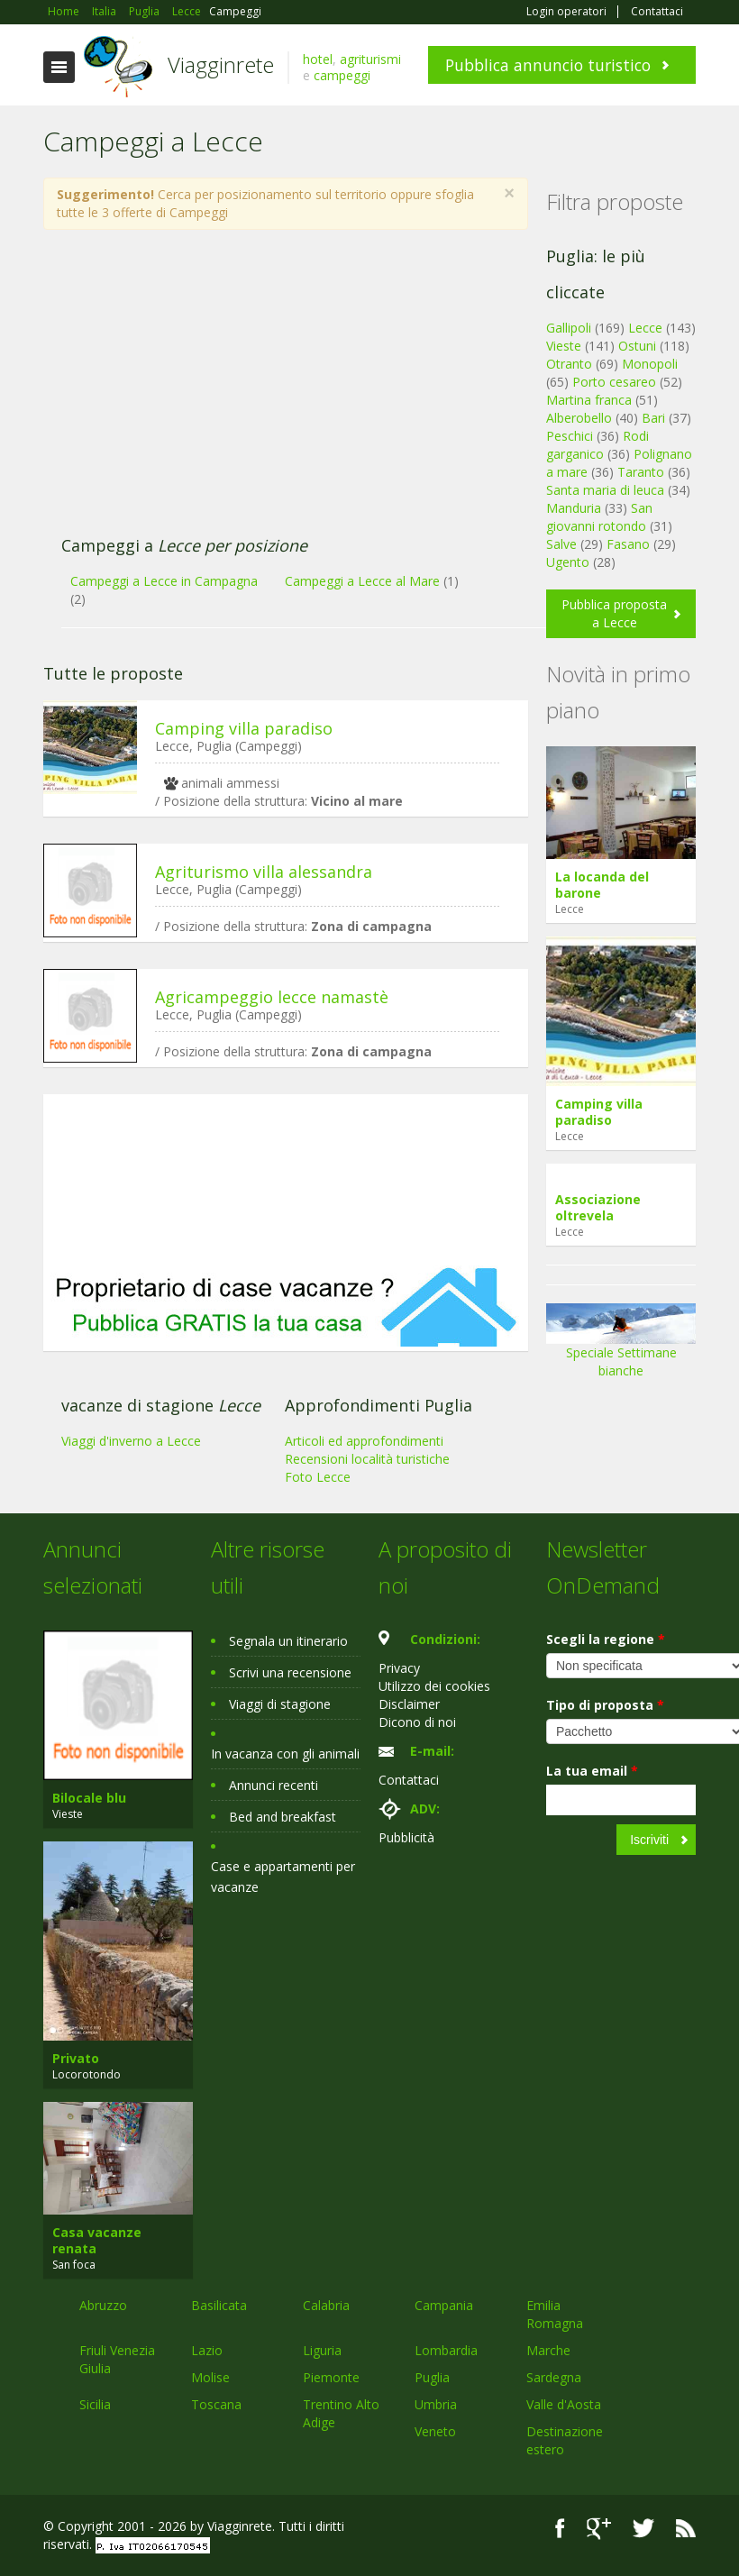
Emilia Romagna (554, 2314)
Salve (561, 544)
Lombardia (446, 2350)
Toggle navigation (59, 67)
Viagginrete (221, 64)
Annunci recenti (273, 1785)
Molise (210, 2377)
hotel (318, 59)
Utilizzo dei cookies (434, 1685)
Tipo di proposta (605, 1704)
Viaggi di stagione (280, 1704)
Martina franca (589, 399)
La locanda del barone (602, 884)
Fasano (628, 544)
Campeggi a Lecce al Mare (362, 580)
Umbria (436, 2404)
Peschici (569, 435)
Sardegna (553, 2377)
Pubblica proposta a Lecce (614, 613)
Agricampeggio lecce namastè (271, 997)
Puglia (432, 2377)
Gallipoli (568, 327)
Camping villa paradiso (244, 728)
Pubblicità (406, 1837)
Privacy (399, 1667)
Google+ (599, 2528)
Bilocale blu (89, 1797)
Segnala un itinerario (288, 1640)
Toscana (216, 2404)
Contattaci (657, 11)
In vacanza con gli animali (285, 1753)
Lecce (645, 327)
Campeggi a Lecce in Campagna (164, 580)
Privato (75, 2058)
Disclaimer (409, 1704)
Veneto (435, 2431)
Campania (444, 2305)
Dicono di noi (417, 1722)
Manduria (573, 507)
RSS (686, 2528)
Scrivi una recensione (290, 1672)
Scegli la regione (605, 1639)
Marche (548, 2350)
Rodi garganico (597, 444)
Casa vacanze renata (96, 2240)
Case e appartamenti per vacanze (283, 1876)
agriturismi (370, 59)
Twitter (643, 2528)
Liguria (322, 2350)
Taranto (640, 471)
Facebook (560, 2528)
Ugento (567, 562)
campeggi (342, 75)
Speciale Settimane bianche (621, 1346)
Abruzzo (103, 2305)
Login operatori (566, 11)
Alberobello (579, 417)
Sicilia (95, 2404)
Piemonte (331, 2377)
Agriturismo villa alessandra (263, 871)
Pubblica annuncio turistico (548, 65)
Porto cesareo (614, 381)
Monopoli (650, 363)
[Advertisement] (275, 392)
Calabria (326, 2305)
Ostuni (637, 345)
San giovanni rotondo (599, 516)
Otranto (569, 363)
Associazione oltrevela (598, 1207)
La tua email (592, 1770)
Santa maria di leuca (605, 489)
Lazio (207, 2350)
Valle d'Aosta (563, 2404)
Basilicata (219, 2305)
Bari (653, 417)
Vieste (563, 345)
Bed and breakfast (282, 1816)
